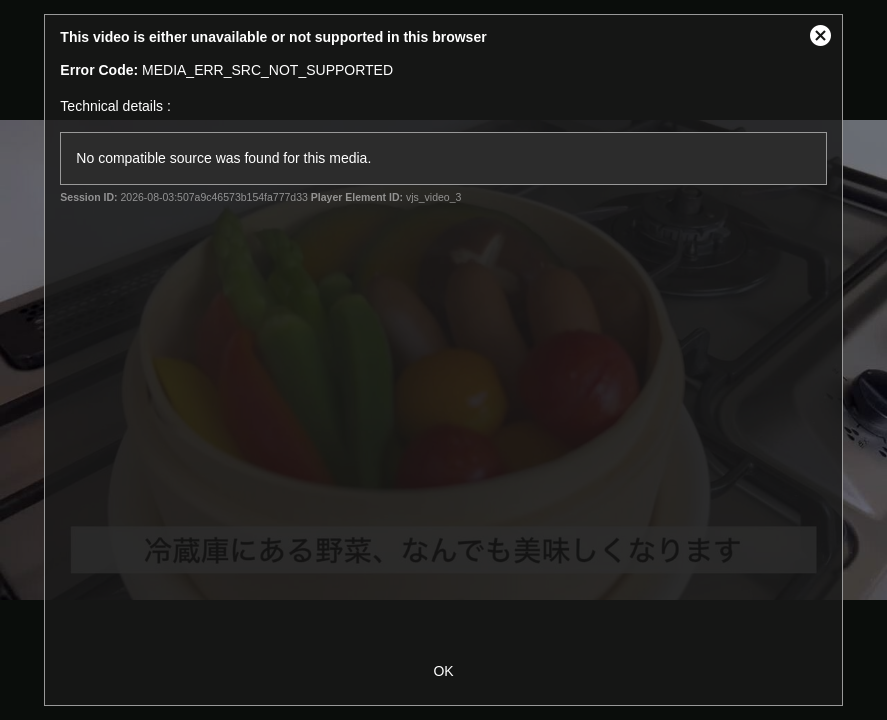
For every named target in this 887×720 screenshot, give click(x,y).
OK (443, 671)
